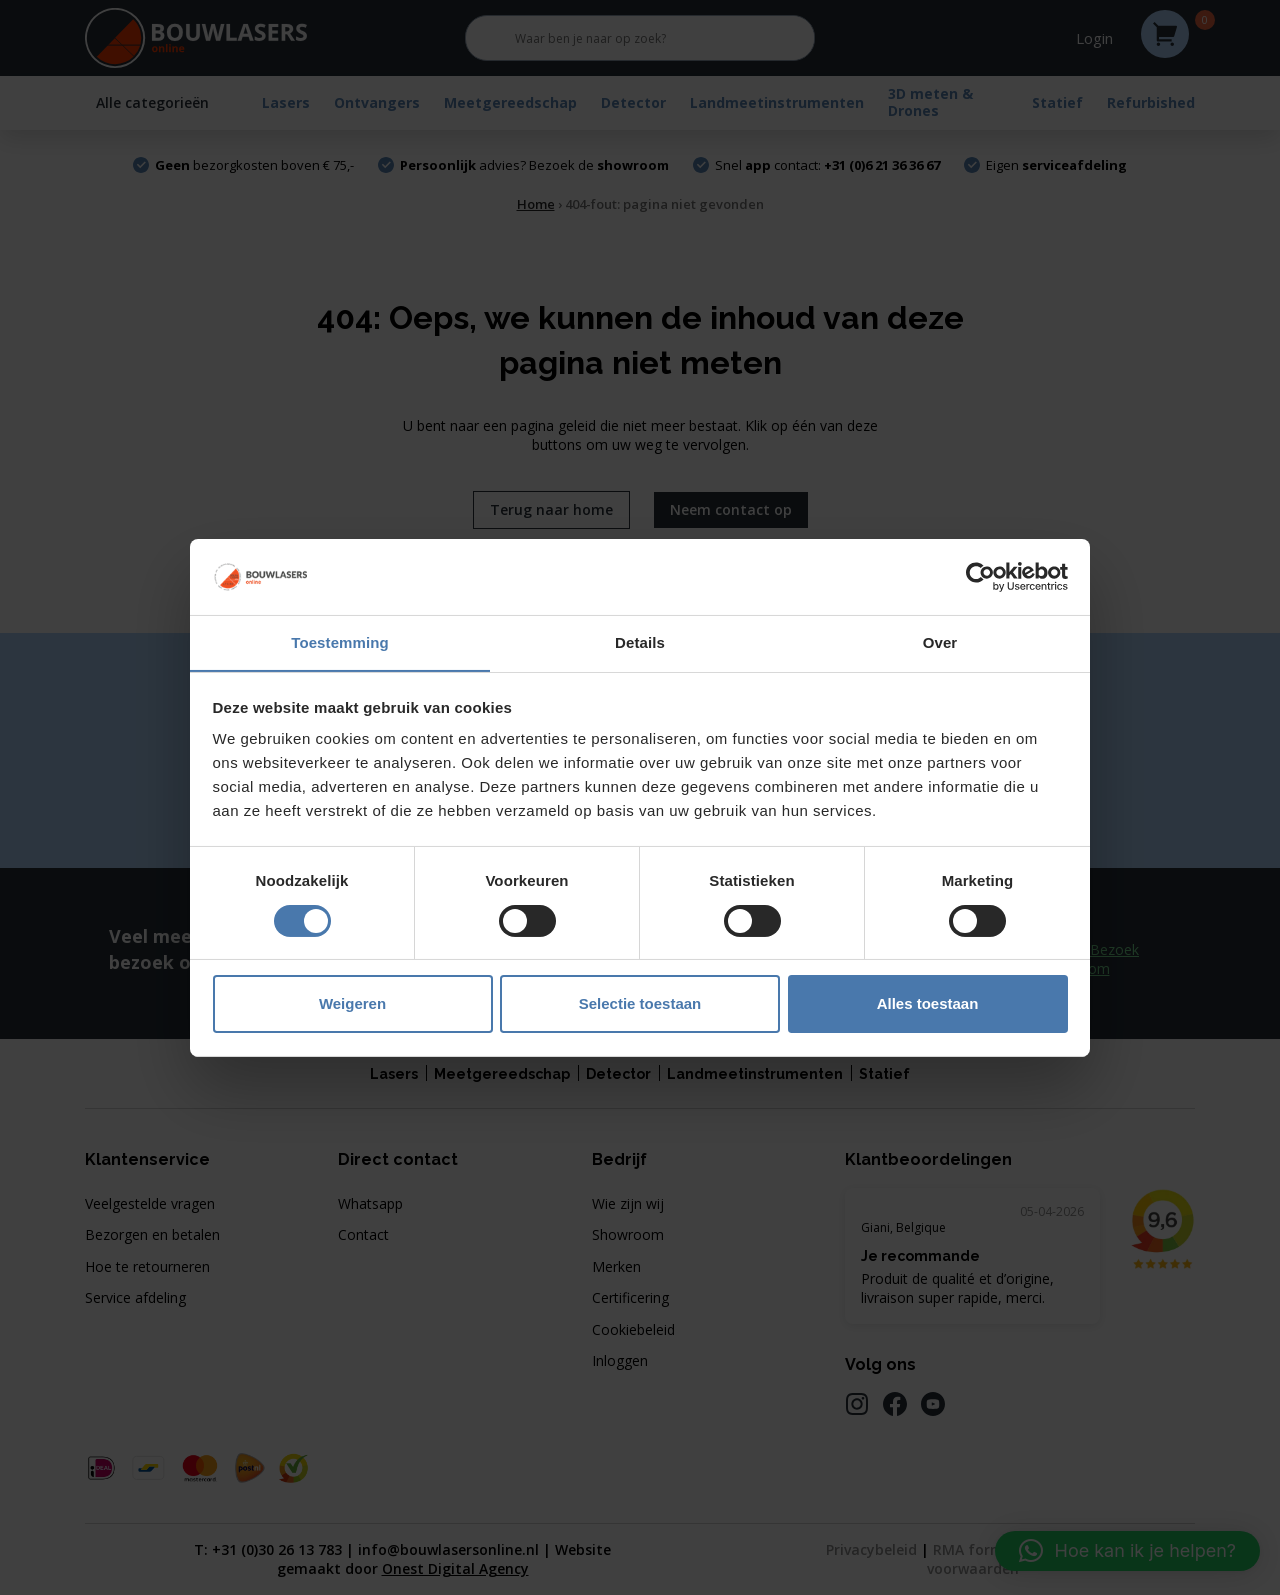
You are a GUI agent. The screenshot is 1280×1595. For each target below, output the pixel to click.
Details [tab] (640, 642)
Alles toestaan (928, 1004)
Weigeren (352, 1004)
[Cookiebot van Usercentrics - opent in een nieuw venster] (980, 576)
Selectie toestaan (640, 1004)
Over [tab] (940, 642)
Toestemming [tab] (340, 642)
